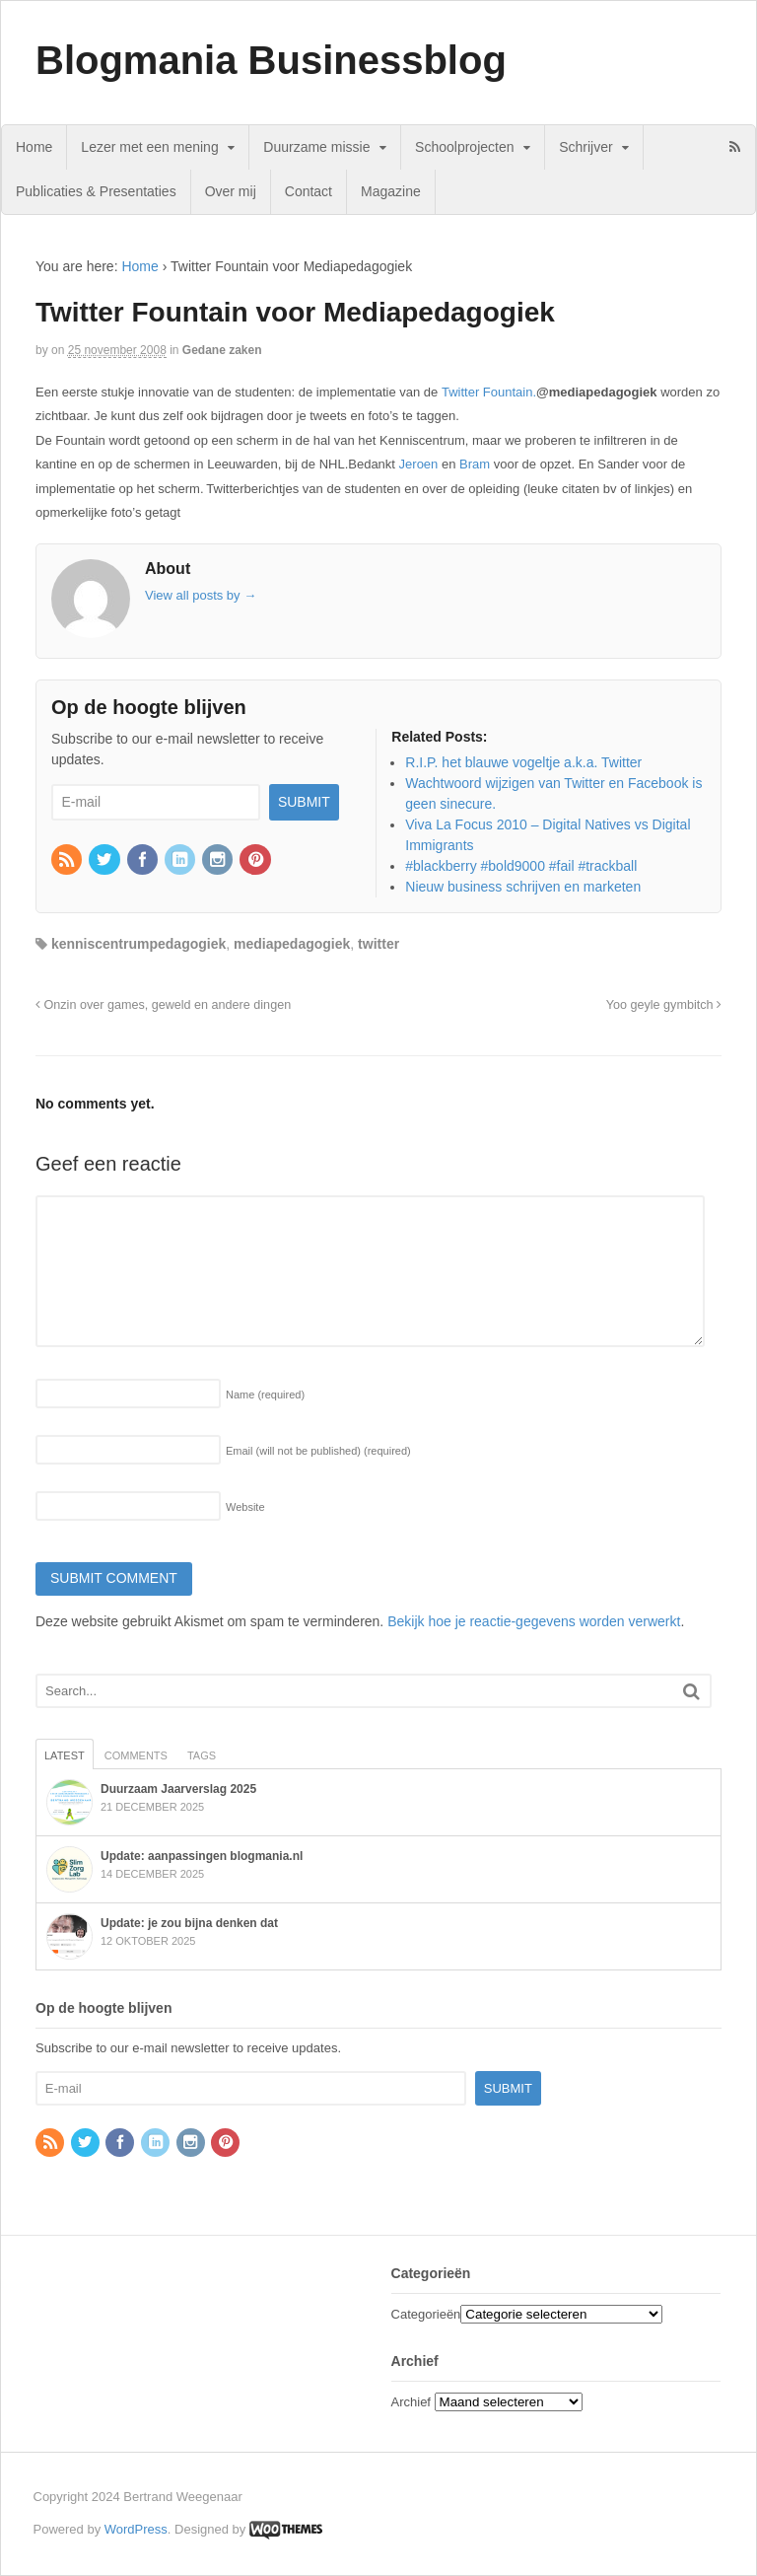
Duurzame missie (316, 147)
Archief (411, 2402)
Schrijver (585, 147)
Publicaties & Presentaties (96, 191)
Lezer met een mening (149, 147)
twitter (378, 944)
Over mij (230, 191)
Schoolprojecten (464, 147)
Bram (476, 464)
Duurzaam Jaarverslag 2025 (178, 1789)
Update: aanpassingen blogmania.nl (202, 1856)
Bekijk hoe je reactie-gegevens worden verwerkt (533, 1621)
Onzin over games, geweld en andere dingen (163, 1005)
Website (245, 1507)
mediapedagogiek (292, 944)
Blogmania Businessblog (271, 60)
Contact (308, 191)
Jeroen (420, 464)
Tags (201, 1755)
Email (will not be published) (318, 1451)
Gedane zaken (222, 350)
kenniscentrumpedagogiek (138, 944)
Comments (136, 1755)
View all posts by (200, 595)
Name (265, 1394)
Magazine (391, 191)
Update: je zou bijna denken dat (189, 1923)
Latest (64, 1755)
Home (34, 147)
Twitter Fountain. (489, 392)
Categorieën (426, 2314)
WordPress (136, 2529)
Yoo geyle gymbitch (664, 1005)
